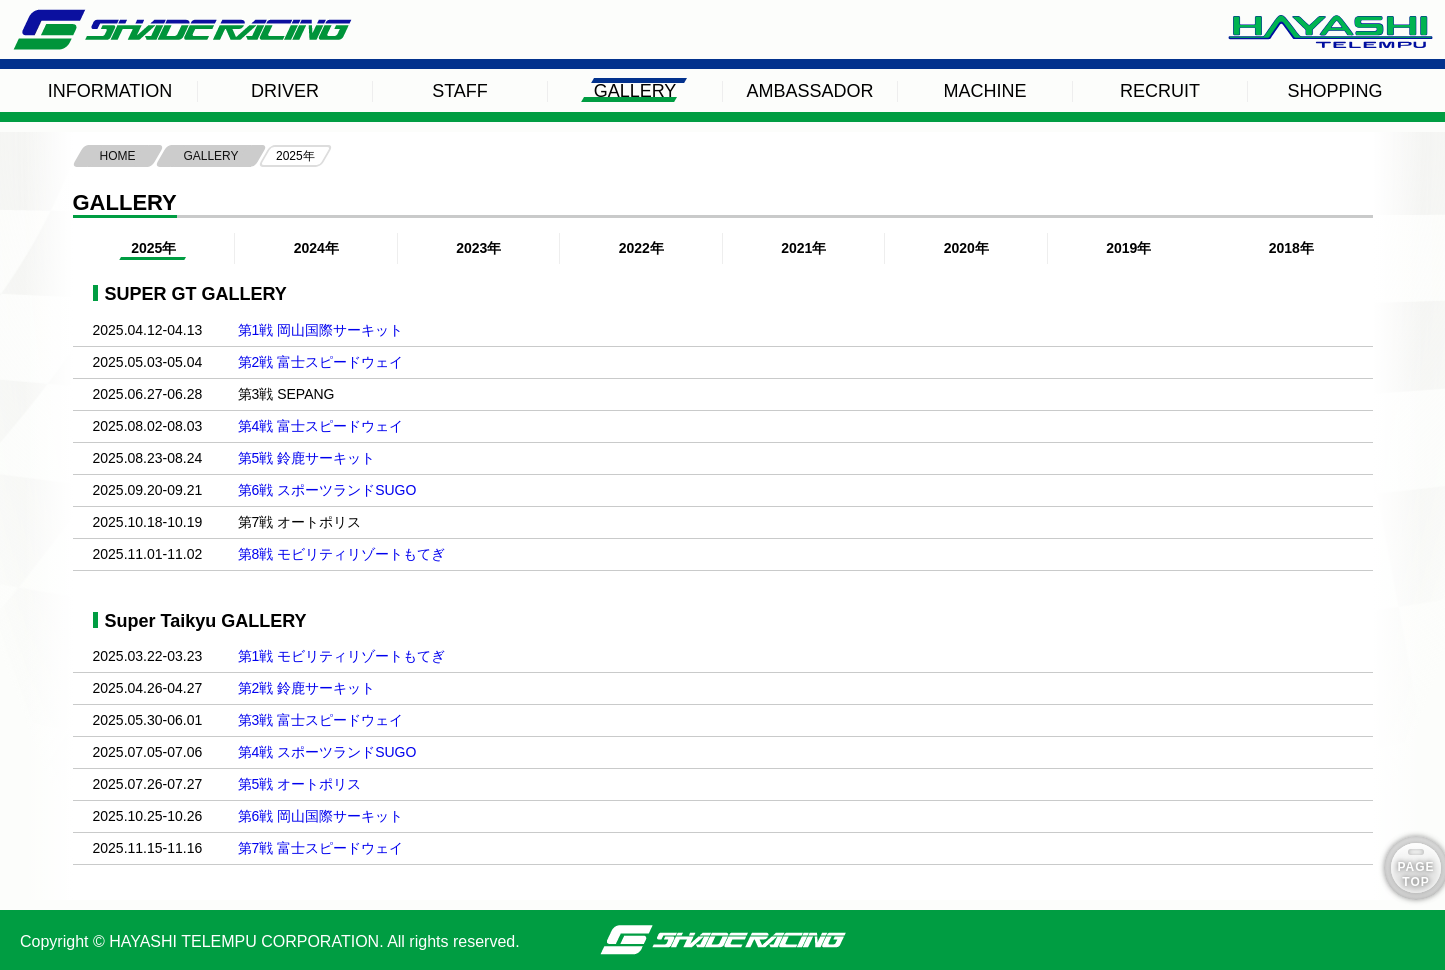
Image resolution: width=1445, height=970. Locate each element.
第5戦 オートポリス (300, 784)
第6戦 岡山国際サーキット (321, 816)
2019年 (1128, 248)
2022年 (641, 248)
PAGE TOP (1415, 874)
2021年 (803, 248)
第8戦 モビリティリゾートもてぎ (342, 554)
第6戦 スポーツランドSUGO (327, 490)
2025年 (153, 248)
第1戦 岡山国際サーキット (321, 330)
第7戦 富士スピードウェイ (321, 848)
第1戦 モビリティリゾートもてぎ (342, 656)
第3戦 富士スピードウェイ (321, 720)
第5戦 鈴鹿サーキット (307, 458)
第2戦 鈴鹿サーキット (307, 688)
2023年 (478, 248)
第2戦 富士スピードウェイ (321, 362)
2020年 (966, 248)
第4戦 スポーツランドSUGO (327, 752)
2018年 (1291, 248)
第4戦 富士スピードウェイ (321, 426)
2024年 (316, 248)
